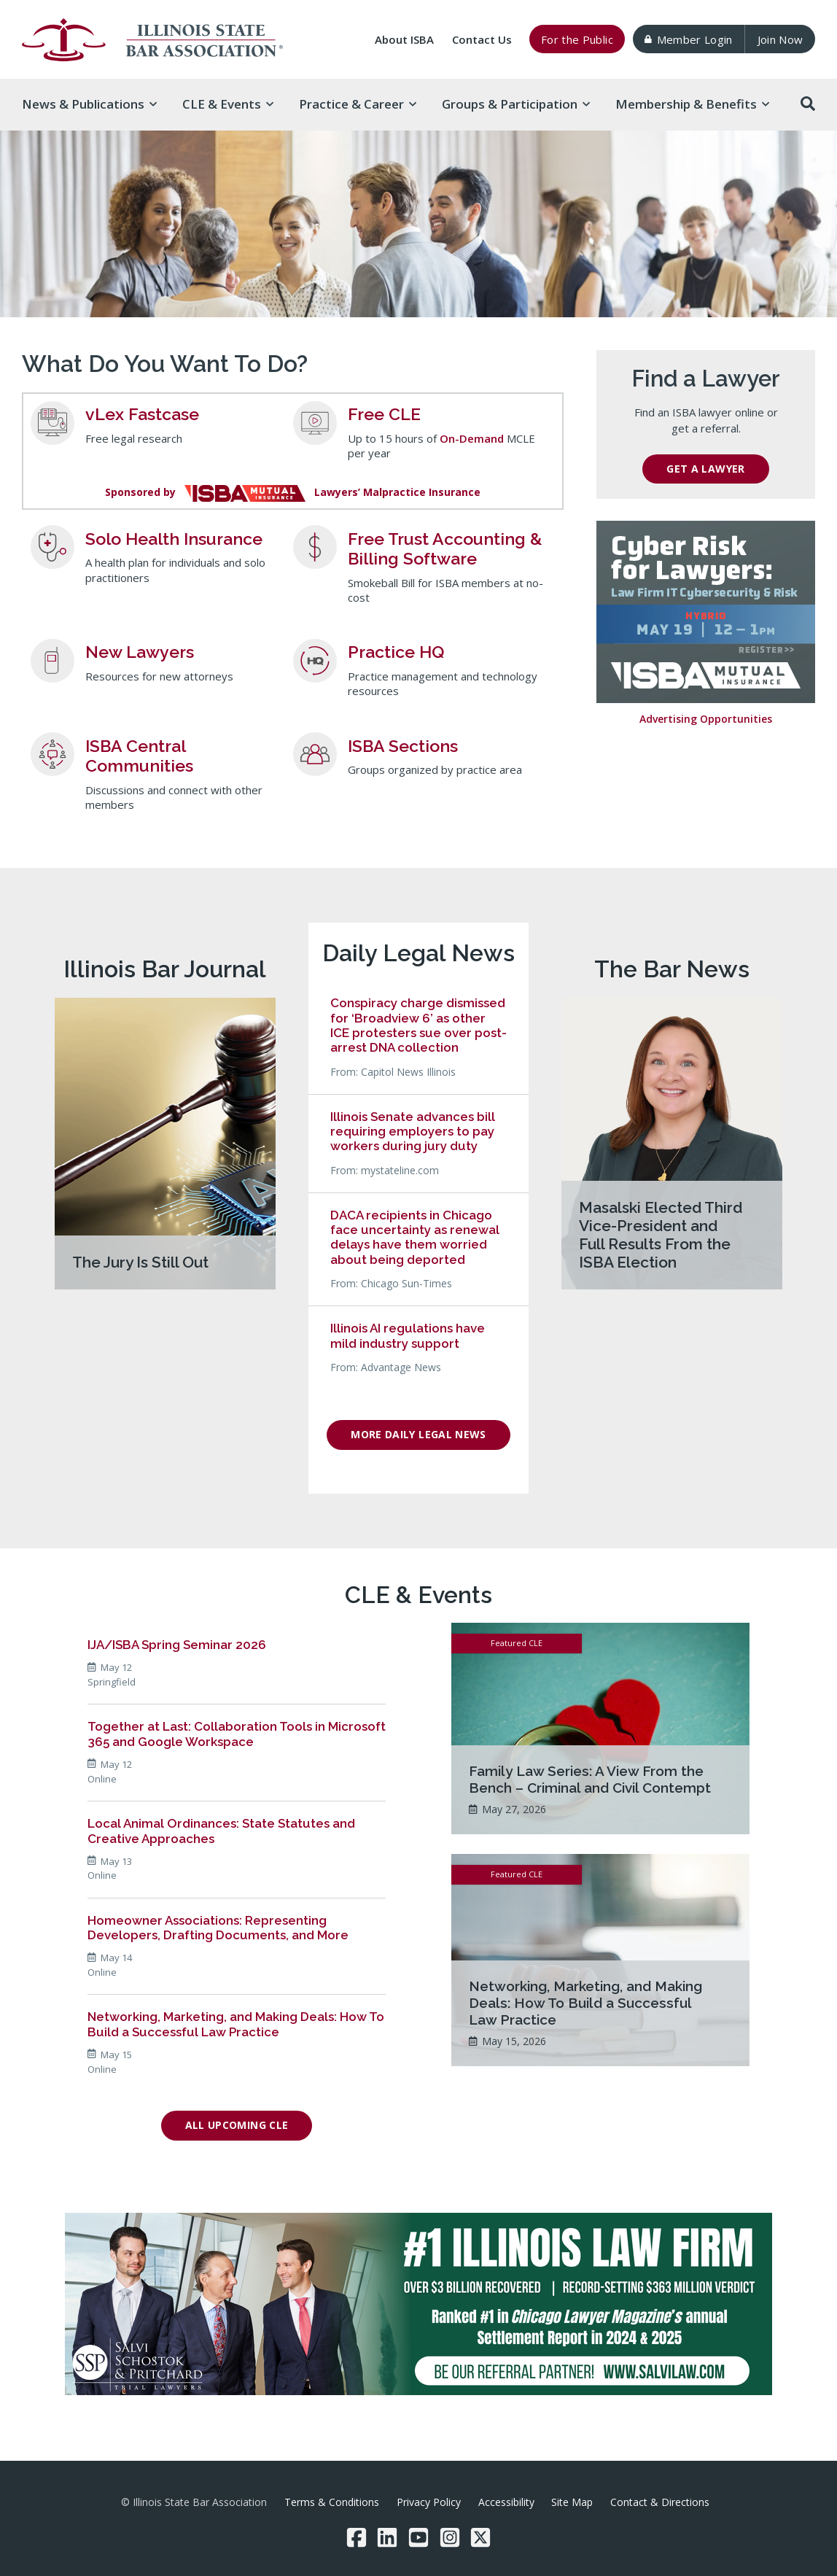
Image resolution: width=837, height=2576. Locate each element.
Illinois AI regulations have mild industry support (407, 1335)
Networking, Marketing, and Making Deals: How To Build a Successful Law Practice (235, 2023)
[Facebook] (356, 2537)
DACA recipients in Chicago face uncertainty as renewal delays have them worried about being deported (414, 1237)
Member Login (688, 39)
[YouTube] (418, 2537)
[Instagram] (450, 2537)
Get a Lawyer (705, 469)
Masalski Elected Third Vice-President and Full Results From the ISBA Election (660, 1235)
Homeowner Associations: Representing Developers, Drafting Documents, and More (218, 1927)
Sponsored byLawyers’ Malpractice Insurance (293, 492)
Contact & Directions (659, 2502)
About (404, 39)
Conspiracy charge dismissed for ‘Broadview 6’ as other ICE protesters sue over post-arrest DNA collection (418, 1025)
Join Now (780, 39)
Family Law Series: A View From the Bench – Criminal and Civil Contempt (590, 1779)
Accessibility (506, 2502)
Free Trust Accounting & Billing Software (445, 549)
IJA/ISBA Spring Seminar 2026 (176, 1644)
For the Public (577, 39)
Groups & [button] (516, 104)
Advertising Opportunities (705, 719)
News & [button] (89, 104)
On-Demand (472, 438)
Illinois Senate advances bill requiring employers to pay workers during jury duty (412, 1131)
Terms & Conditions (331, 2502)
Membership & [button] (692, 104)
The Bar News (672, 968)
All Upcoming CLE (237, 2125)
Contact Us (482, 39)
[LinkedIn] (387, 2537)
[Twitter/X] (480, 2537)
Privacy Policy (429, 2502)
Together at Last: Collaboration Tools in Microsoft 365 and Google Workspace (236, 1733)
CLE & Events (418, 1594)
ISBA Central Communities (139, 756)
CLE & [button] (227, 104)
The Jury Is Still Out (140, 1262)
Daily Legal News (418, 952)
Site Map (572, 2502)
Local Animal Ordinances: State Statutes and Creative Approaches (221, 1830)
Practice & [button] (357, 104)
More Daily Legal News (418, 1434)
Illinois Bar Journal (164, 968)
